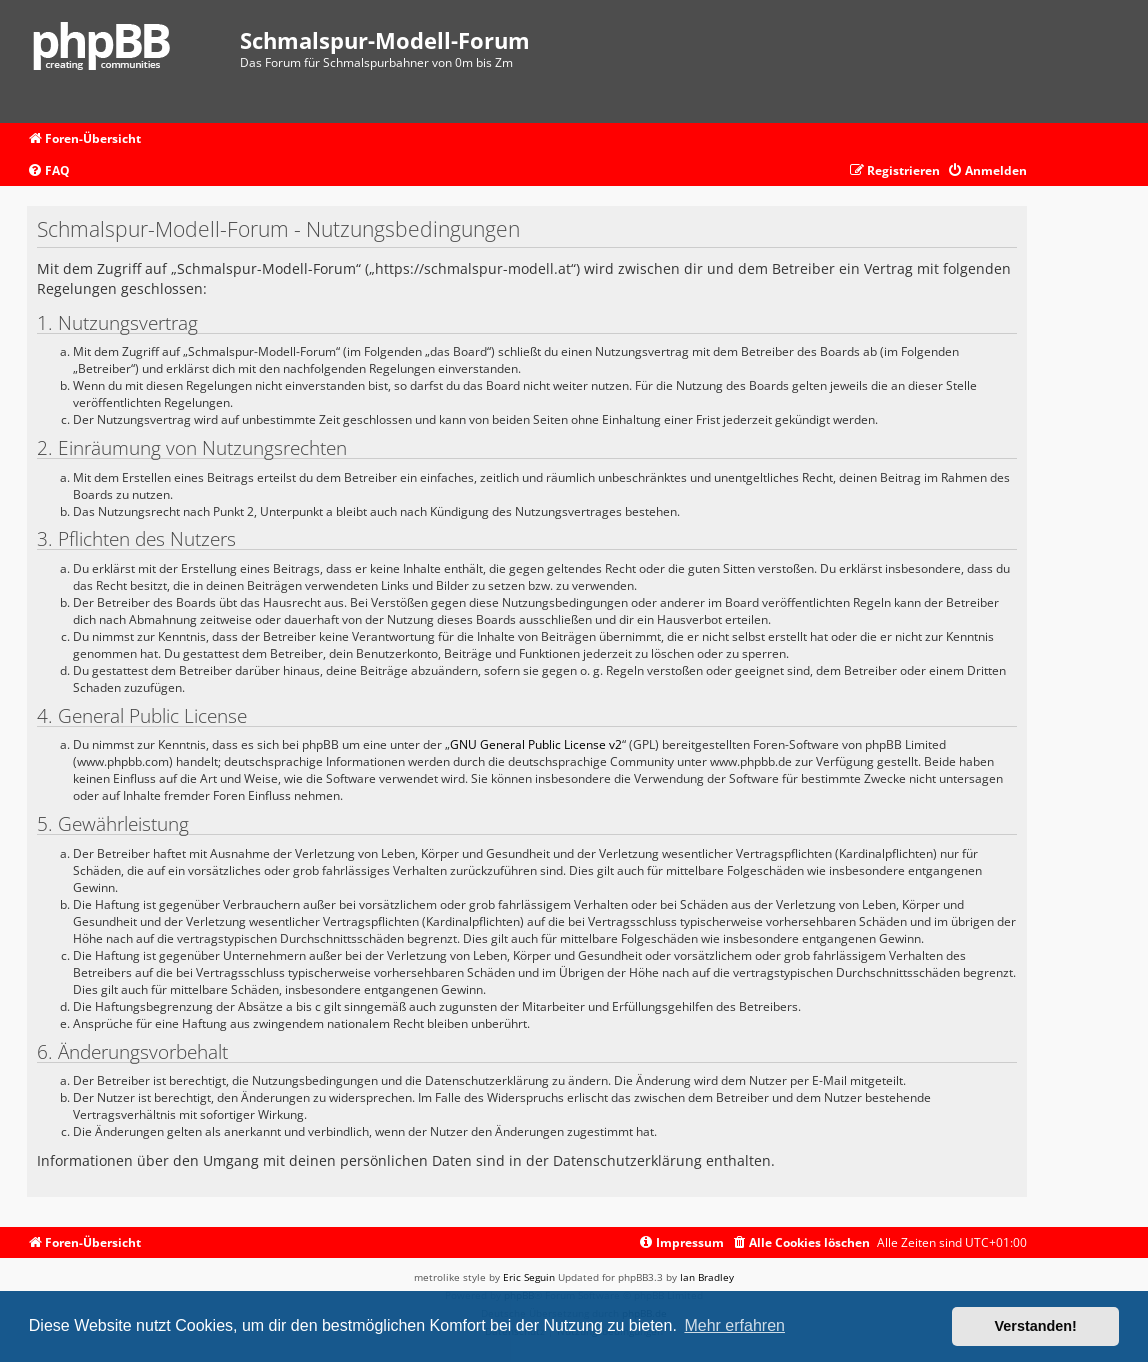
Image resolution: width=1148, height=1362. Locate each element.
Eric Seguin (529, 1277)
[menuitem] (48, 171)
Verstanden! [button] (1036, 1326)
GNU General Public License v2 (536, 744)
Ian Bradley (707, 1277)
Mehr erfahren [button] (734, 1325)
